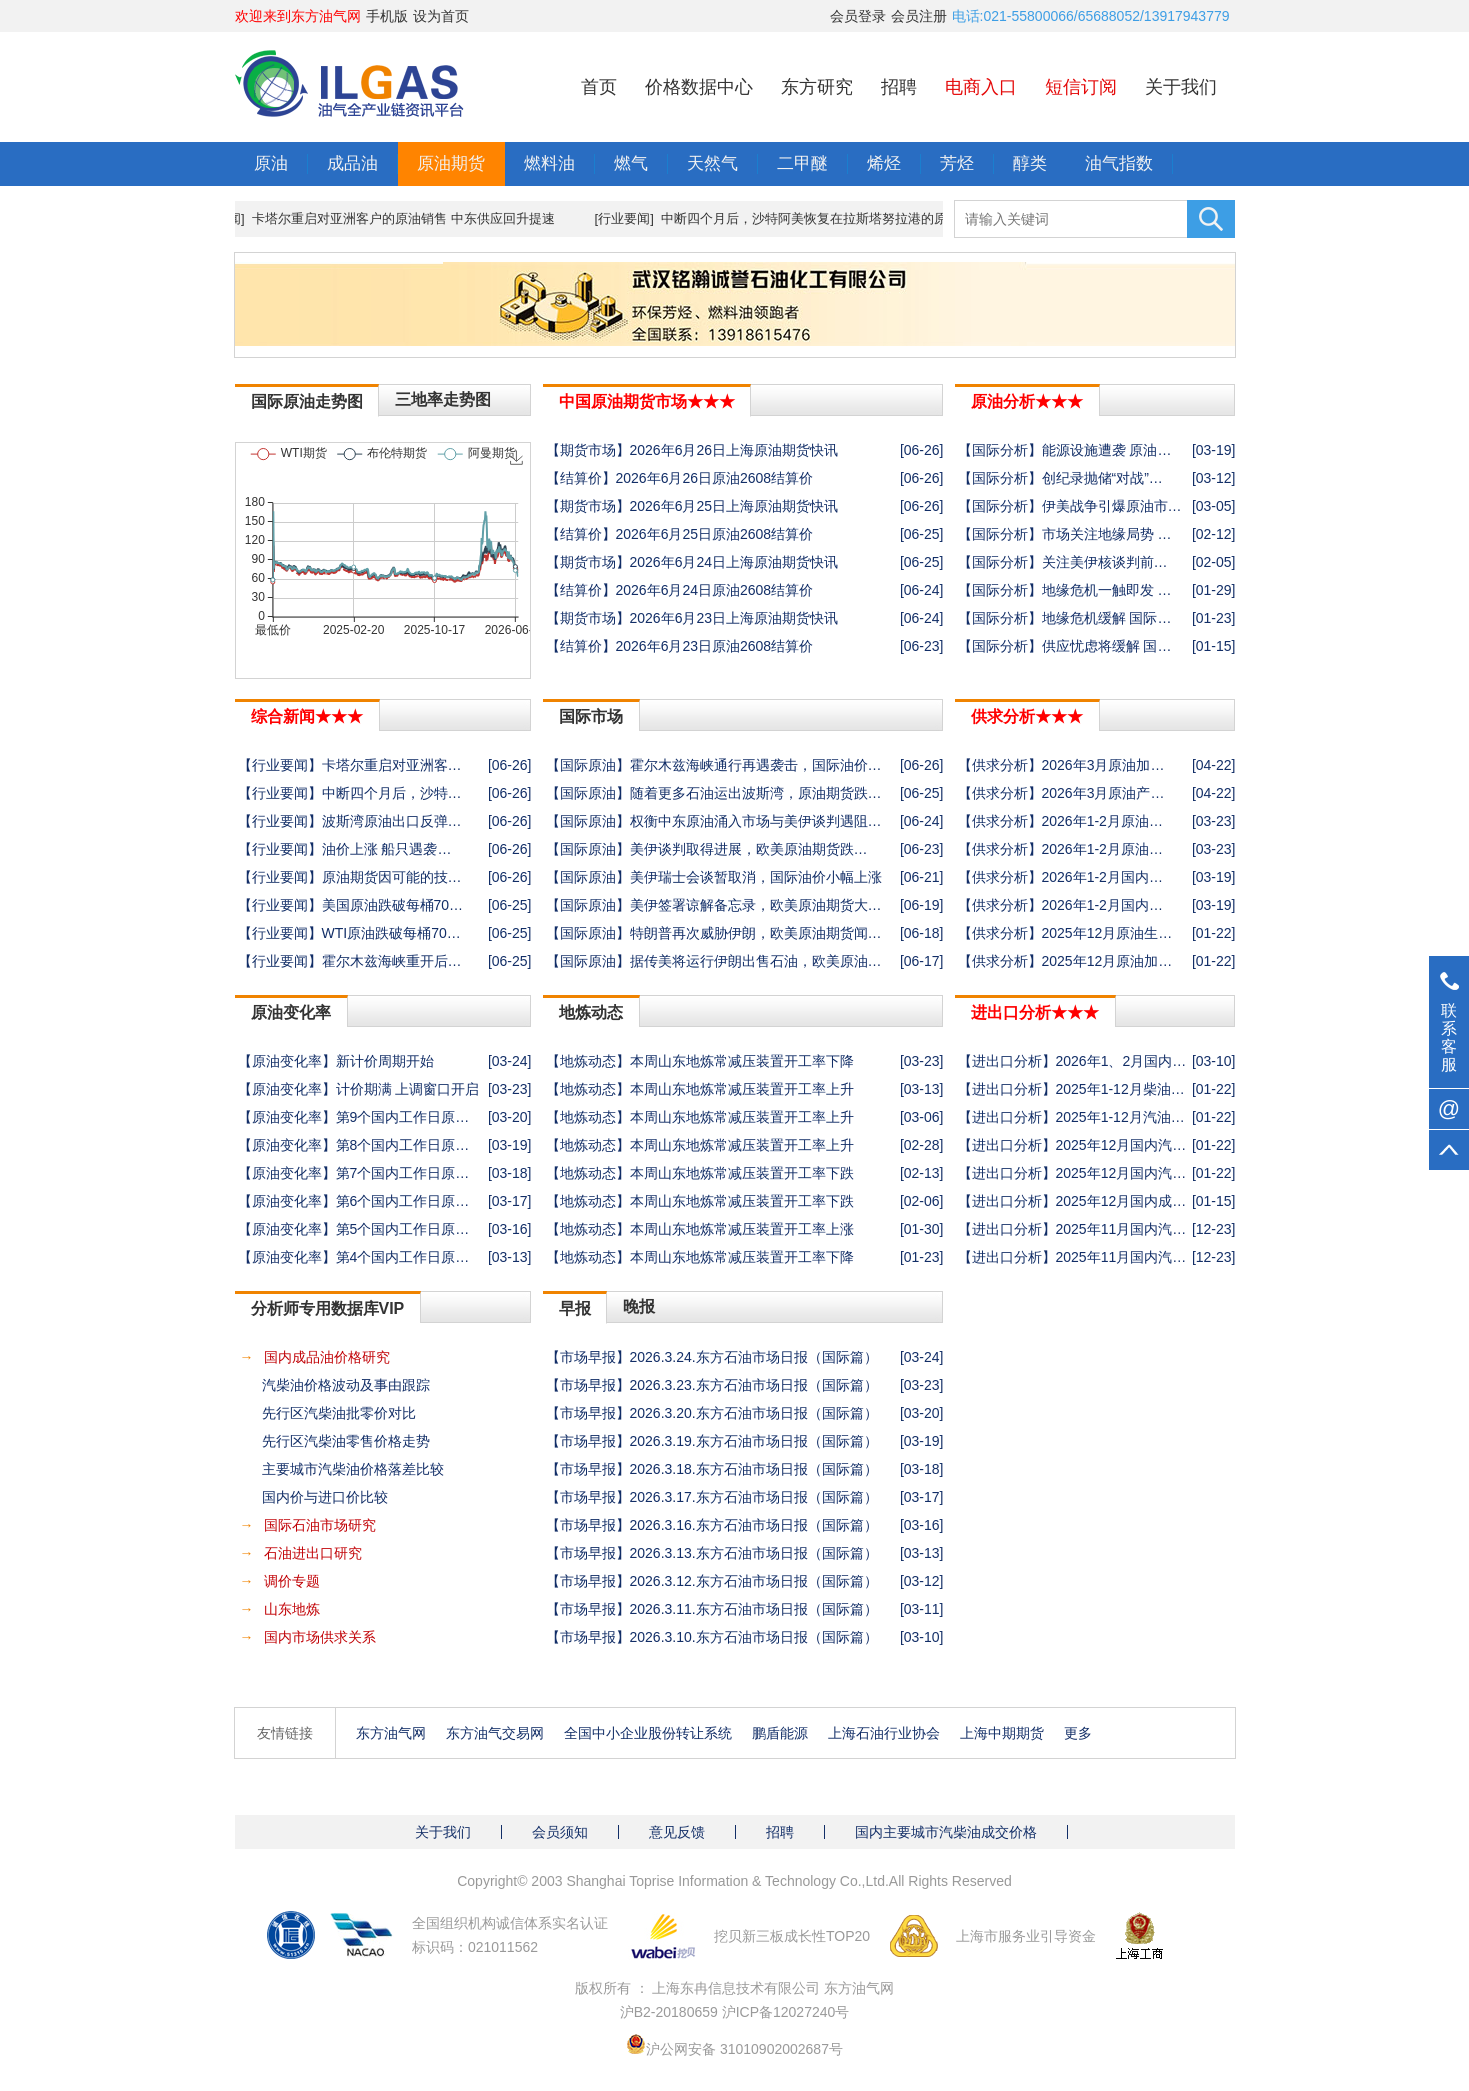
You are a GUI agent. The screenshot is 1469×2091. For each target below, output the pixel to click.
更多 (1078, 1733)
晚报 (639, 1306)
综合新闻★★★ (307, 716)
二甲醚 (802, 163)
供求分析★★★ (1027, 716)
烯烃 (884, 163)
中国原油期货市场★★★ (647, 401)
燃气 (631, 163)
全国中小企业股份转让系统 (648, 1733)
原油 (271, 163)
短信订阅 (1081, 87)
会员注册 (919, 16)
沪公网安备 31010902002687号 (744, 2049)
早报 (575, 1308)
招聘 (899, 87)
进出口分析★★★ (1035, 1012)
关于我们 (1181, 87)
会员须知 (560, 1832)
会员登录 (858, 16)
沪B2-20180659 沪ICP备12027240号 (735, 2012)
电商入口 (981, 87)
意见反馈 (677, 1832)
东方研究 (817, 87)
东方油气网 (391, 1733)
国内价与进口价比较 (325, 1497)
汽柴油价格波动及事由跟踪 (346, 1385)
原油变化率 (291, 1012)
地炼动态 (591, 1012)
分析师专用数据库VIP (328, 1308)
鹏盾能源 (780, 1733)
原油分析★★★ (1027, 401)
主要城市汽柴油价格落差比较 (353, 1469)
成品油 (352, 163)
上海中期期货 (1002, 1733)
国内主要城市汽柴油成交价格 (946, 1832)
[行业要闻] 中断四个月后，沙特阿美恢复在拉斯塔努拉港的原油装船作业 (814, 218)
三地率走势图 (443, 399)
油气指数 (1119, 163)
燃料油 (549, 163)
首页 (599, 87)
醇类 (1030, 163)
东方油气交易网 (495, 1733)
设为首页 (441, 16)
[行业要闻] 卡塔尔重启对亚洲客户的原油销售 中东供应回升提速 (381, 218)
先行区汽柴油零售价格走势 (346, 1441)
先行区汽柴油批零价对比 (339, 1413)
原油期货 (451, 163)
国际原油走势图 (307, 401)
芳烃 (957, 163)
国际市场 (591, 716)
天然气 (712, 163)
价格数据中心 (699, 87)
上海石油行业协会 (884, 1733)
